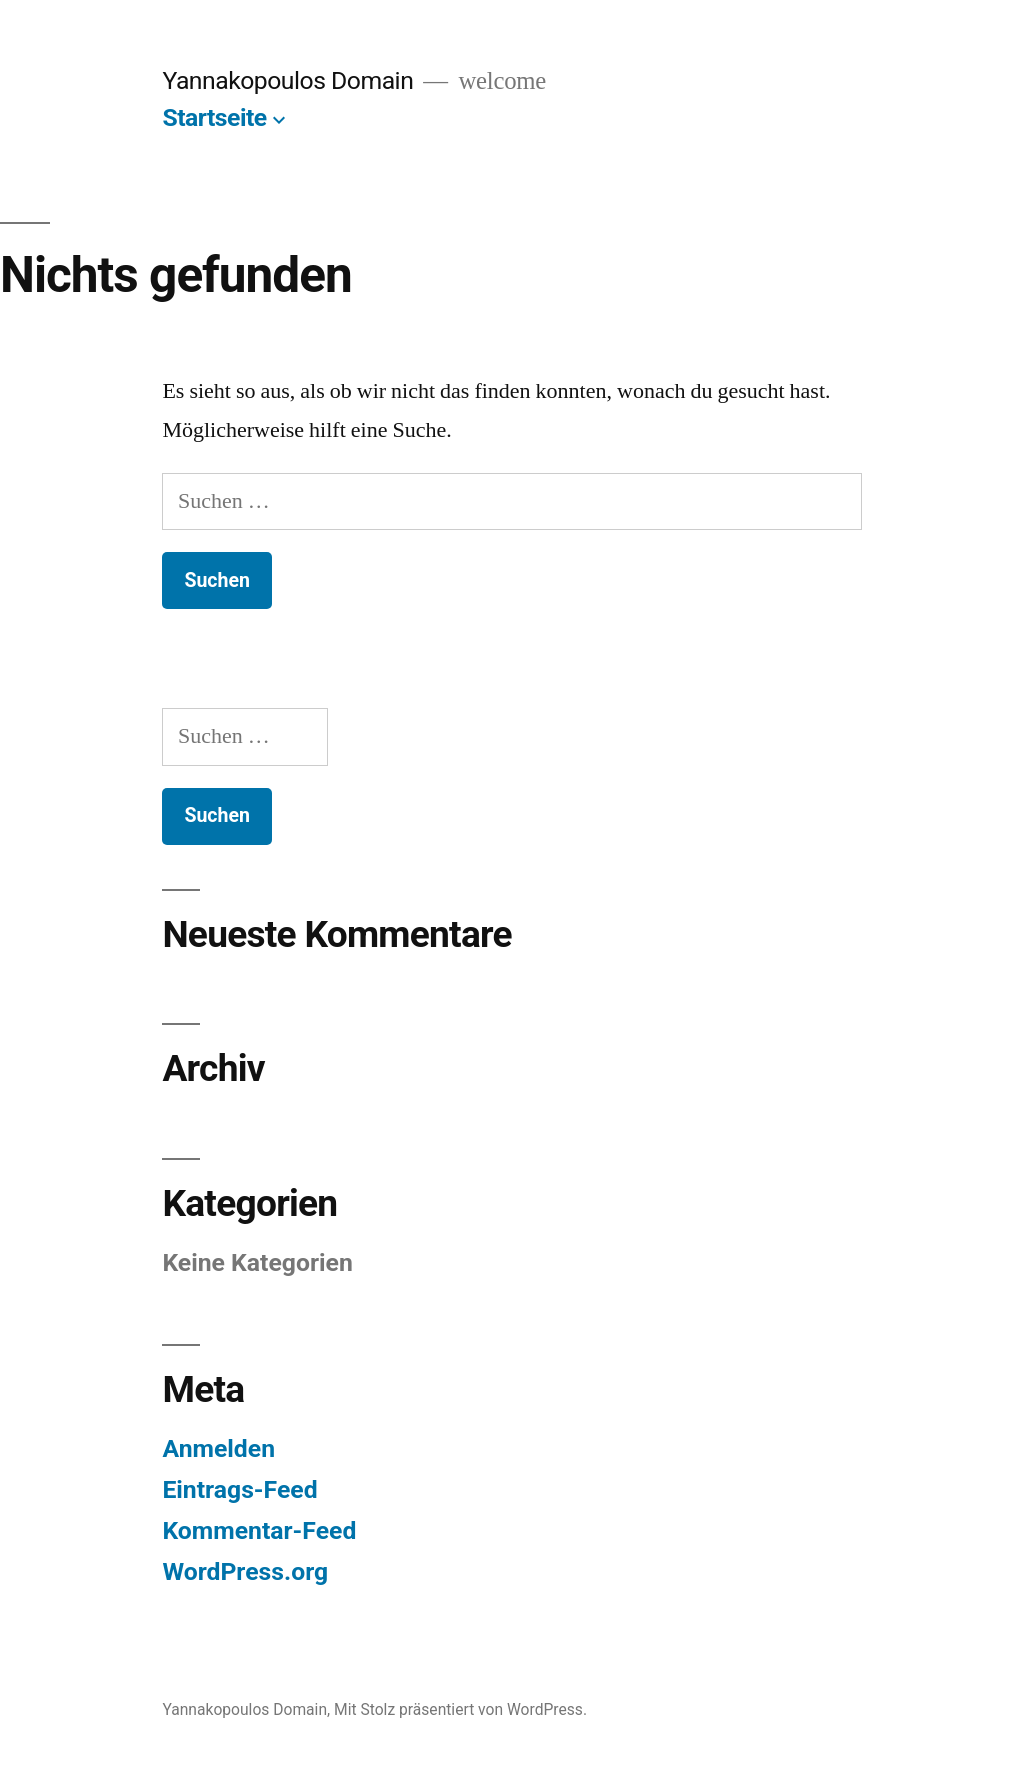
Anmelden (218, 1448)
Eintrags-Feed (239, 1489)
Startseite (214, 117)
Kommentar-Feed (259, 1530)
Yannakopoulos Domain (287, 80)
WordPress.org (245, 1571)
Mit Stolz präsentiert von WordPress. (460, 1709)
